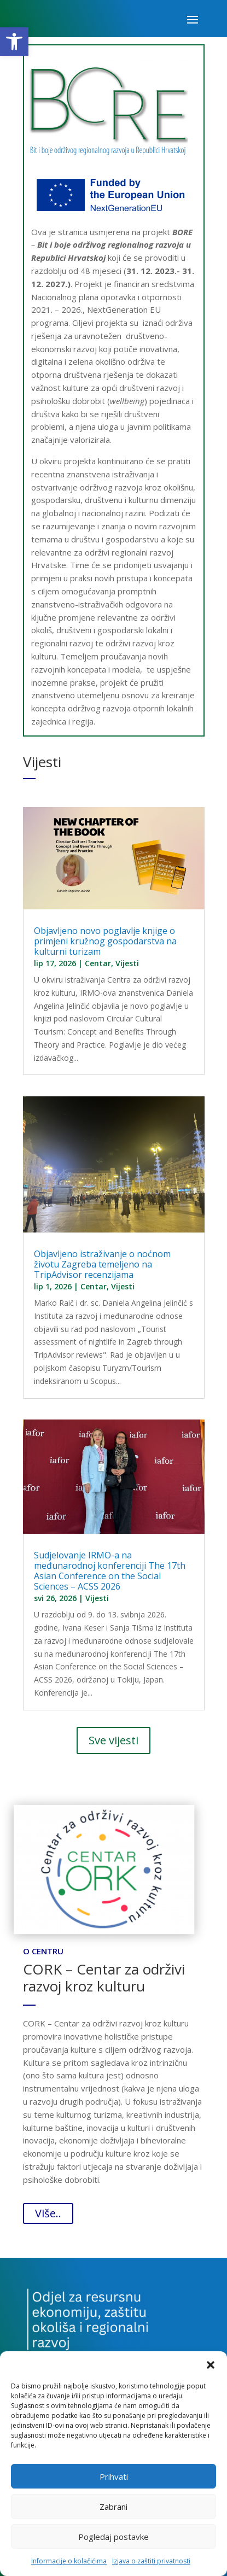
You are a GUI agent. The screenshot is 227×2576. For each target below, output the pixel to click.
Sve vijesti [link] (113, 1740)
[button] (210, 2364)
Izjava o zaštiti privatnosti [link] (151, 2561)
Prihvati (114, 2476)
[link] (14, 41)
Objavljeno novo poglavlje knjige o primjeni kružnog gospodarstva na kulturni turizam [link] (105, 941)
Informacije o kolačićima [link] (69, 2561)
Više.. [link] (48, 2213)
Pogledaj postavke (113, 2536)
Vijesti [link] (127, 963)
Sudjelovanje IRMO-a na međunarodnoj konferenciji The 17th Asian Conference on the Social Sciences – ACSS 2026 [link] (109, 1571)
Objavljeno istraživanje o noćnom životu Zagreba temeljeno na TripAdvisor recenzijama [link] (102, 1264)
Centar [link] (98, 963)
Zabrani (113, 2506)
